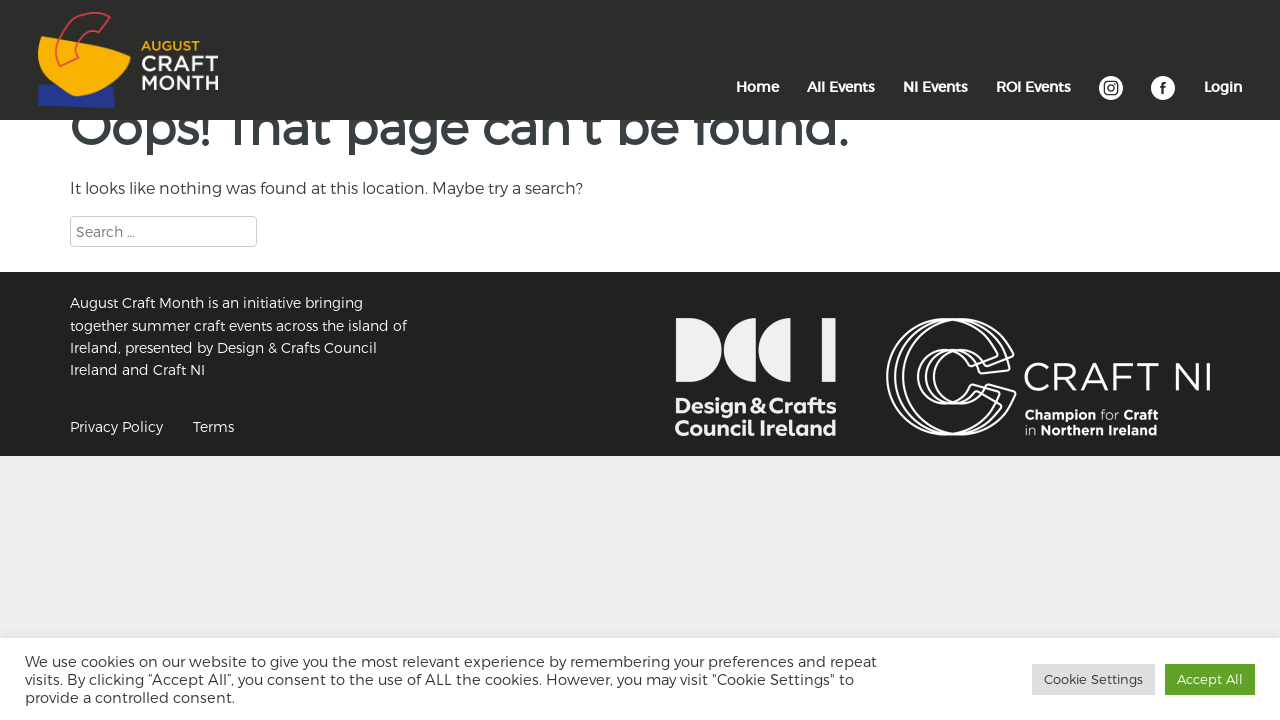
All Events (841, 87)
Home (757, 87)
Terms (213, 426)
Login (1223, 87)
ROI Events (1033, 87)
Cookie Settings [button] (1093, 679)
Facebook (1163, 98)
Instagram (1111, 98)
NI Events (935, 87)
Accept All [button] (1210, 679)
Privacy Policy (116, 426)
